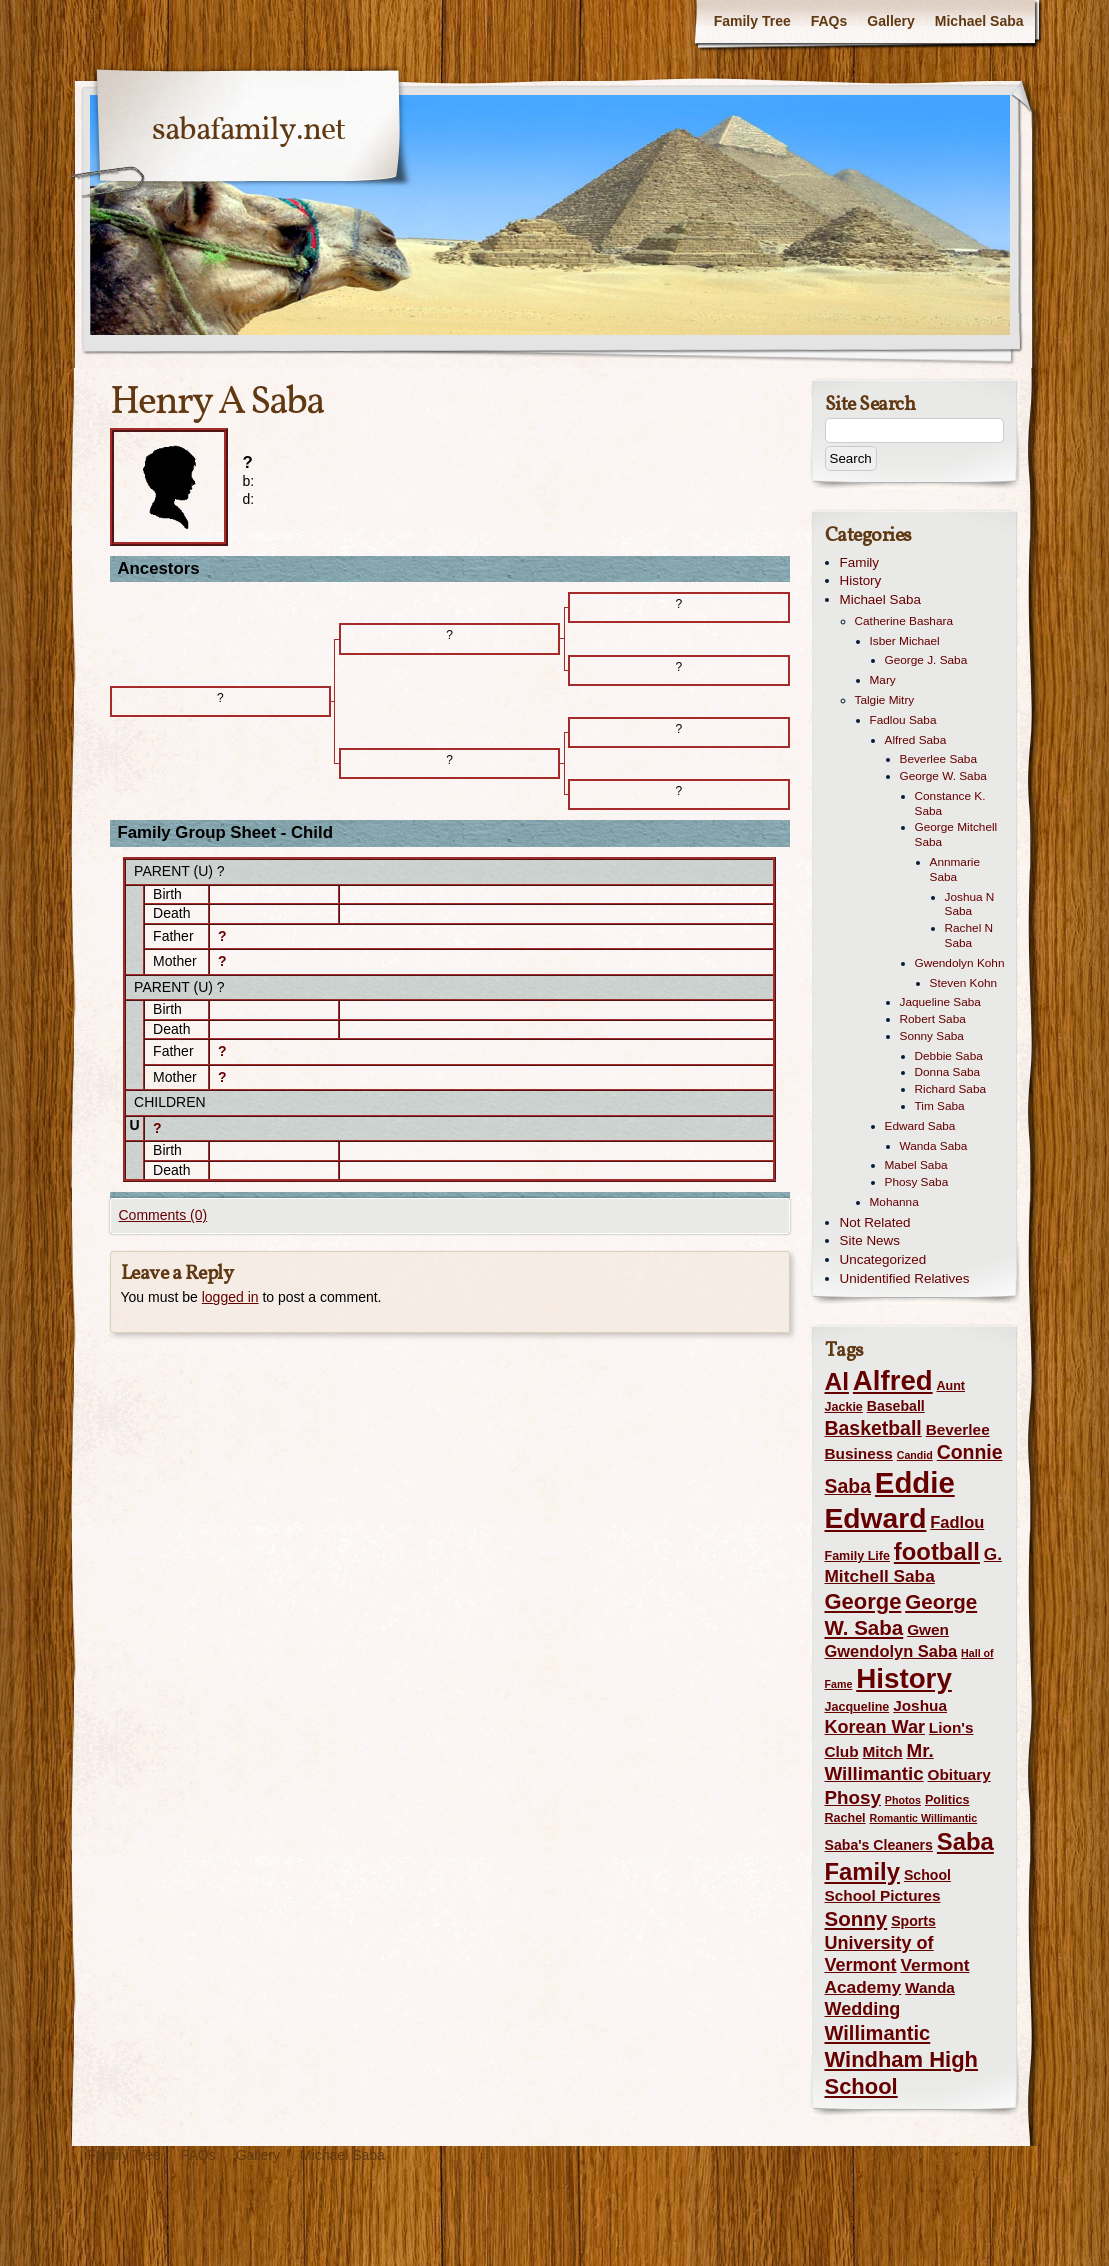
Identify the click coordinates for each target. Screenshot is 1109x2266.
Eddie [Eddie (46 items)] (915, 1482)
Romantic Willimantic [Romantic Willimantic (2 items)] (923, 1818)
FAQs (829, 21)
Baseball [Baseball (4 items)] (896, 1406)
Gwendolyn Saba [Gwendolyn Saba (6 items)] (891, 1651)
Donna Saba (948, 1072)
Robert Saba (933, 1019)
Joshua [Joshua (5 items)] (920, 1705)
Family (860, 562)
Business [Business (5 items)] (859, 1453)
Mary (883, 680)
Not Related (875, 1222)
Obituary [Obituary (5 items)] (959, 1774)
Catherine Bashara (904, 621)
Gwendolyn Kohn (960, 963)
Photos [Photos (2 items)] (903, 1800)
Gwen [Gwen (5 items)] (928, 1629)
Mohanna (894, 1202)
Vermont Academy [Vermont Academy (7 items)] (897, 1976)
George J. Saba (926, 660)
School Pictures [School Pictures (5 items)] (883, 1895)
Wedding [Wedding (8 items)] (863, 2009)
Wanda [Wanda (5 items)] (930, 1987)
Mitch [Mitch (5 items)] (883, 1751)
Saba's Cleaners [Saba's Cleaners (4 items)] (879, 1845)
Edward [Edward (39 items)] (876, 1518)
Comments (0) (163, 1215)
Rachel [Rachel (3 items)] (845, 1818)
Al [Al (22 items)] (837, 1381)
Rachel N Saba (969, 935)
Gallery (890, 21)
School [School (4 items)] (927, 1875)
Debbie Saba (949, 1056)
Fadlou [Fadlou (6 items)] (957, 1522)
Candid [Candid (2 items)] (915, 1455)
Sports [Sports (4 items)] (913, 1921)
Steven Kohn (964, 983)
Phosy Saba (917, 1182)
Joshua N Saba (970, 904)
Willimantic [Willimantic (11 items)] (878, 2033)
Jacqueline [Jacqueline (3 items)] (857, 1707)
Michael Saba (979, 21)
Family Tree (752, 21)
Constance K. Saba (950, 803)
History (861, 580)
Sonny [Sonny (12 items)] (856, 1918)
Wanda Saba (934, 1146)
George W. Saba (943, 776)
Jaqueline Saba (940, 1002)
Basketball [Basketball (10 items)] (873, 1428)
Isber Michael (905, 641)
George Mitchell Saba (956, 834)
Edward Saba (920, 1126)
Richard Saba (951, 1089)
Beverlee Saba (939, 759)
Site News (870, 1240)
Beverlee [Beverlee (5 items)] (958, 1429)
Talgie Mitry (885, 700)
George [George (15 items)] (863, 1601)
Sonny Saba (932, 1036)
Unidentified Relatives (905, 1278)
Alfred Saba (916, 740)
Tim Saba (940, 1106)
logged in (230, 1297)
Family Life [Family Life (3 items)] (857, 1556)
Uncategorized (883, 1259)
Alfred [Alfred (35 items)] (893, 1380)
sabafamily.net (248, 131)
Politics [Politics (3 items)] (947, 1800)
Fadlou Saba (903, 720)
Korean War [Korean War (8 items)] (875, 1727)
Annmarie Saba (955, 869)
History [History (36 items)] (904, 1678)
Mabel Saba (916, 1165)
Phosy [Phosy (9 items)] (853, 1797)
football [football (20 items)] (937, 1551)
